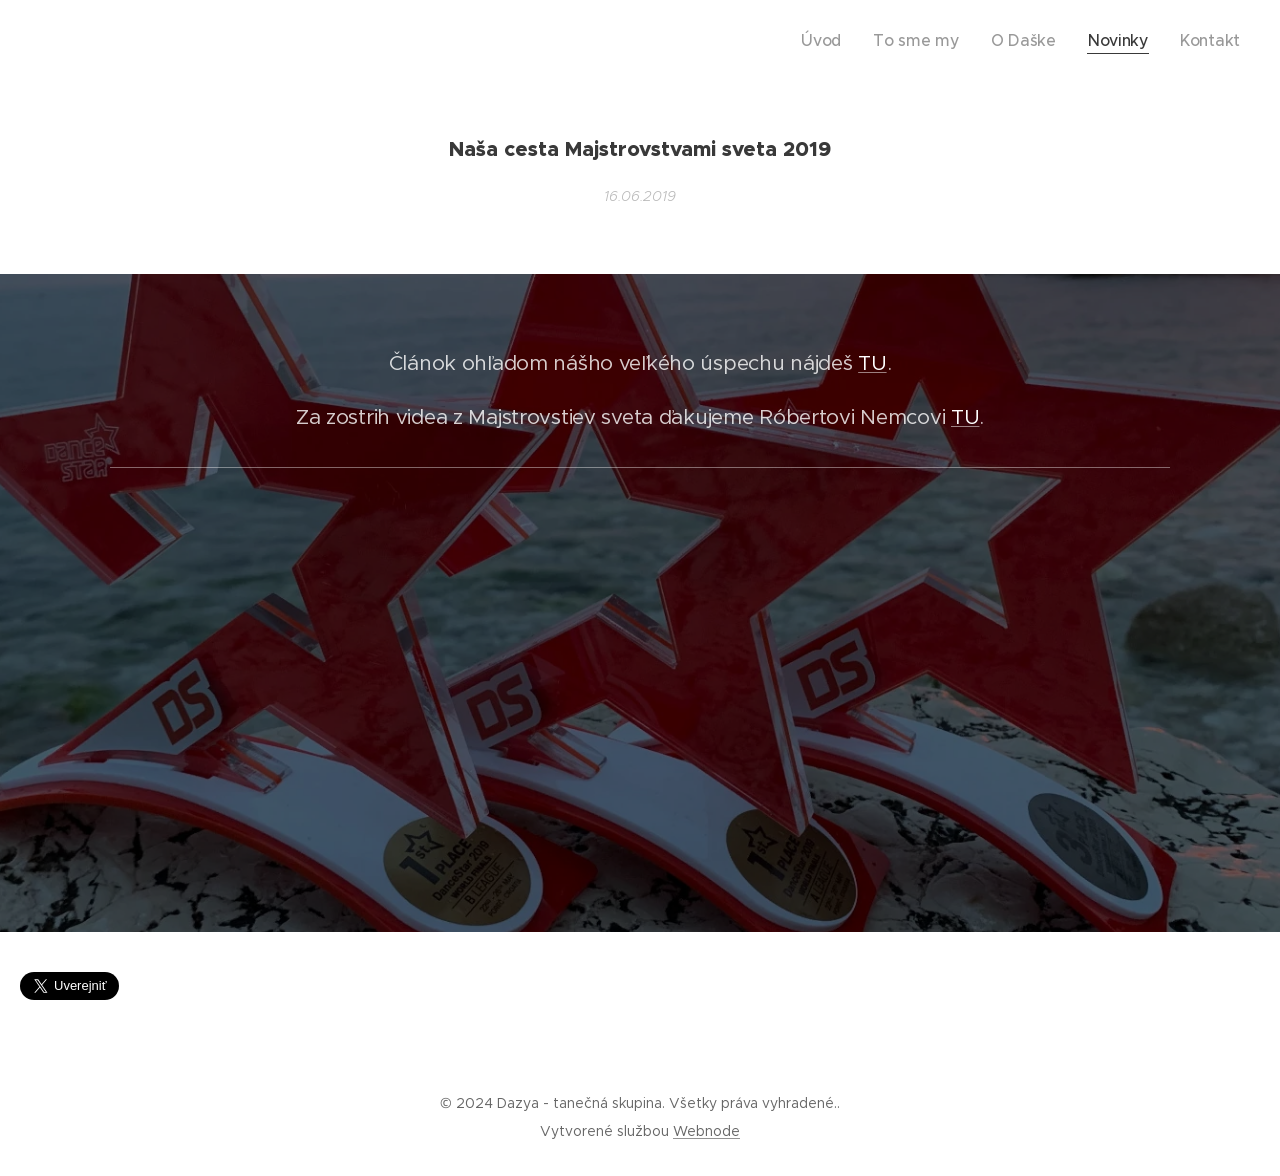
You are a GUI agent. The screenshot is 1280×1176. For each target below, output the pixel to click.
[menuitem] (869, 41)
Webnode (706, 1131)
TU (872, 363)
